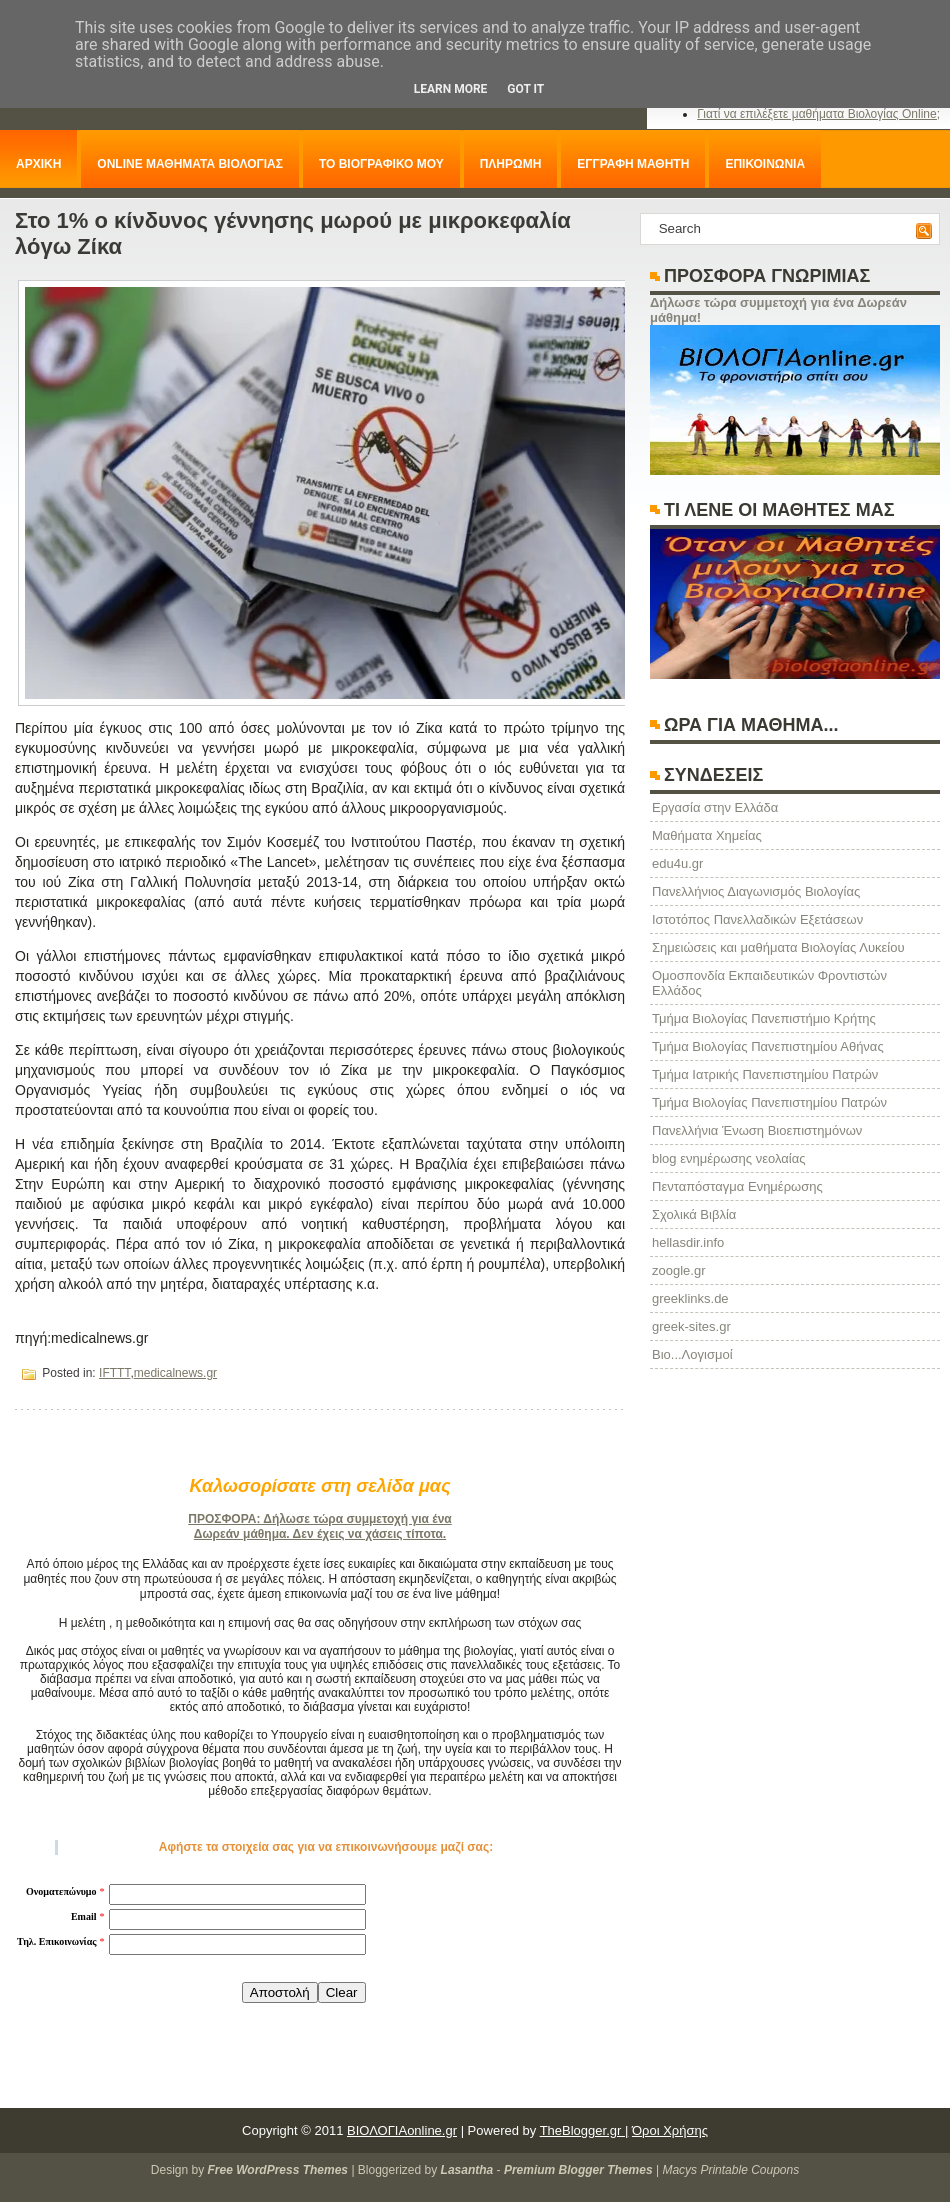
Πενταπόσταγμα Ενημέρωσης (737, 1186)
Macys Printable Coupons (730, 2170)
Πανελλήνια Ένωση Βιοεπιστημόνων (757, 1130)
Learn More (451, 89)
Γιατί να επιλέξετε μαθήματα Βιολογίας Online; (818, 114)
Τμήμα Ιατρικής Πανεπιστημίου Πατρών (765, 1074)
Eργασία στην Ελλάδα (715, 807)
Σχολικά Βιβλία (694, 1214)
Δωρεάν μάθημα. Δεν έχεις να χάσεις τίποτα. (320, 1534)
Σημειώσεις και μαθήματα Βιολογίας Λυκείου (778, 947)
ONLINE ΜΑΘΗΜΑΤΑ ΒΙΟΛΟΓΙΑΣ (190, 164)
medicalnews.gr (175, 1373)
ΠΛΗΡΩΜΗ (511, 164)
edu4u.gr (677, 863)
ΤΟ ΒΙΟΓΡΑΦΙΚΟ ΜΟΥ (381, 164)
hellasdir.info (688, 1242)
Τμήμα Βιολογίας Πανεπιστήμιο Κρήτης (764, 1018)
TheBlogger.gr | (584, 2130)
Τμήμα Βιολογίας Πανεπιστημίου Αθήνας (768, 1046)
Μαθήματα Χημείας (707, 835)
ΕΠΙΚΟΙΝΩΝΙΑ (765, 164)
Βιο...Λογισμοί (692, 1354)
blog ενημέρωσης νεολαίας (728, 1158)
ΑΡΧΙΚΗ (38, 164)
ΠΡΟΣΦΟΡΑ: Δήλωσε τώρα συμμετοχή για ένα (319, 1519)
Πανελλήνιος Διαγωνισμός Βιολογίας (756, 891)
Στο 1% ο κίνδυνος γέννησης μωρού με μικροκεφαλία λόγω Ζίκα (293, 233)
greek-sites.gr (691, 1326)
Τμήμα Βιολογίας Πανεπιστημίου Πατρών (769, 1102)
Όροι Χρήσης (670, 2130)
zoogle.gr (678, 1270)
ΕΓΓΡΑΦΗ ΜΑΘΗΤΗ (633, 164)
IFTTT (114, 1373)
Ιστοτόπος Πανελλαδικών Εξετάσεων (757, 919)
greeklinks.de (690, 1298)
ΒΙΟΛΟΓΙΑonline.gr (402, 2130)
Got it (525, 89)
